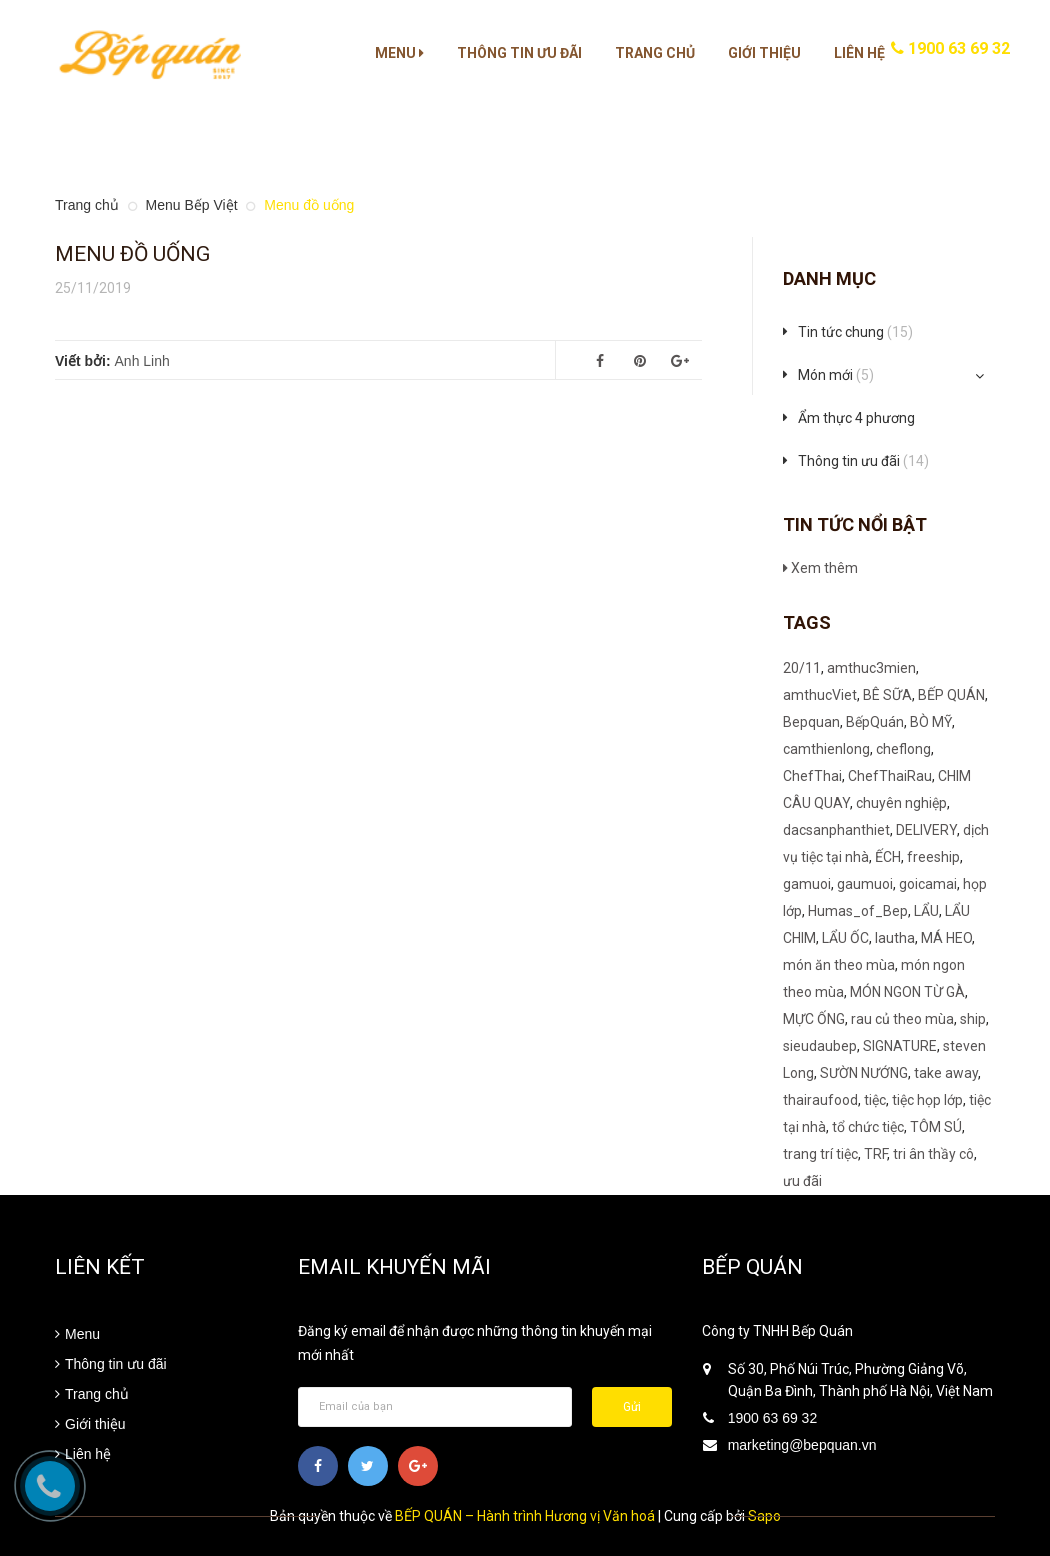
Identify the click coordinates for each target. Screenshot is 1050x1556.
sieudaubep (820, 1046)
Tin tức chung (855, 332)
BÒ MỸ (931, 722)
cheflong (903, 749)
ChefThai (812, 776)
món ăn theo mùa (839, 965)
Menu (399, 53)
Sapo (764, 1516)
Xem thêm (820, 568)
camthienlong (826, 749)
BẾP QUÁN (951, 695)
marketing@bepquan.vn (802, 1445)
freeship (933, 857)
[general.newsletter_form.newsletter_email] (435, 1407)
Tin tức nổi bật (855, 524)
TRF (875, 1154)
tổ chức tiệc (868, 1127)
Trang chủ (655, 53)
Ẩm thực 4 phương (856, 418)
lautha (895, 938)
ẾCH (888, 857)
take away (946, 1073)
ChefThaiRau (890, 776)
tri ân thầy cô (933, 1154)
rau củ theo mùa (902, 1019)
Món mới (836, 375)
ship (973, 1019)
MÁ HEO (946, 938)
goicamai (928, 884)
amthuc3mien (871, 668)
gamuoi (807, 884)
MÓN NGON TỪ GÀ (907, 992)
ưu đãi (802, 1181)
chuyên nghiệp (901, 803)
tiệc (875, 1100)
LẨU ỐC (845, 938)
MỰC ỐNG (814, 1019)
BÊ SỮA (887, 695)
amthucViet (820, 695)
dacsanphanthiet (836, 830)
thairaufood (820, 1100)
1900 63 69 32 (950, 48)
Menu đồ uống (132, 254)
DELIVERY (926, 830)
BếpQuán (875, 722)
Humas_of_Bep (858, 911)
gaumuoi (865, 884)
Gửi (632, 1407)
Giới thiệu (764, 53)
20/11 (802, 668)
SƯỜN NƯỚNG (864, 1073)
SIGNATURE (900, 1046)
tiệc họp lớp (927, 1100)
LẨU (926, 911)
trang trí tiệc (820, 1154)
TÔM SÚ (936, 1127)
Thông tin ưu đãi (519, 53)
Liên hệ (859, 53)
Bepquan (811, 722)
